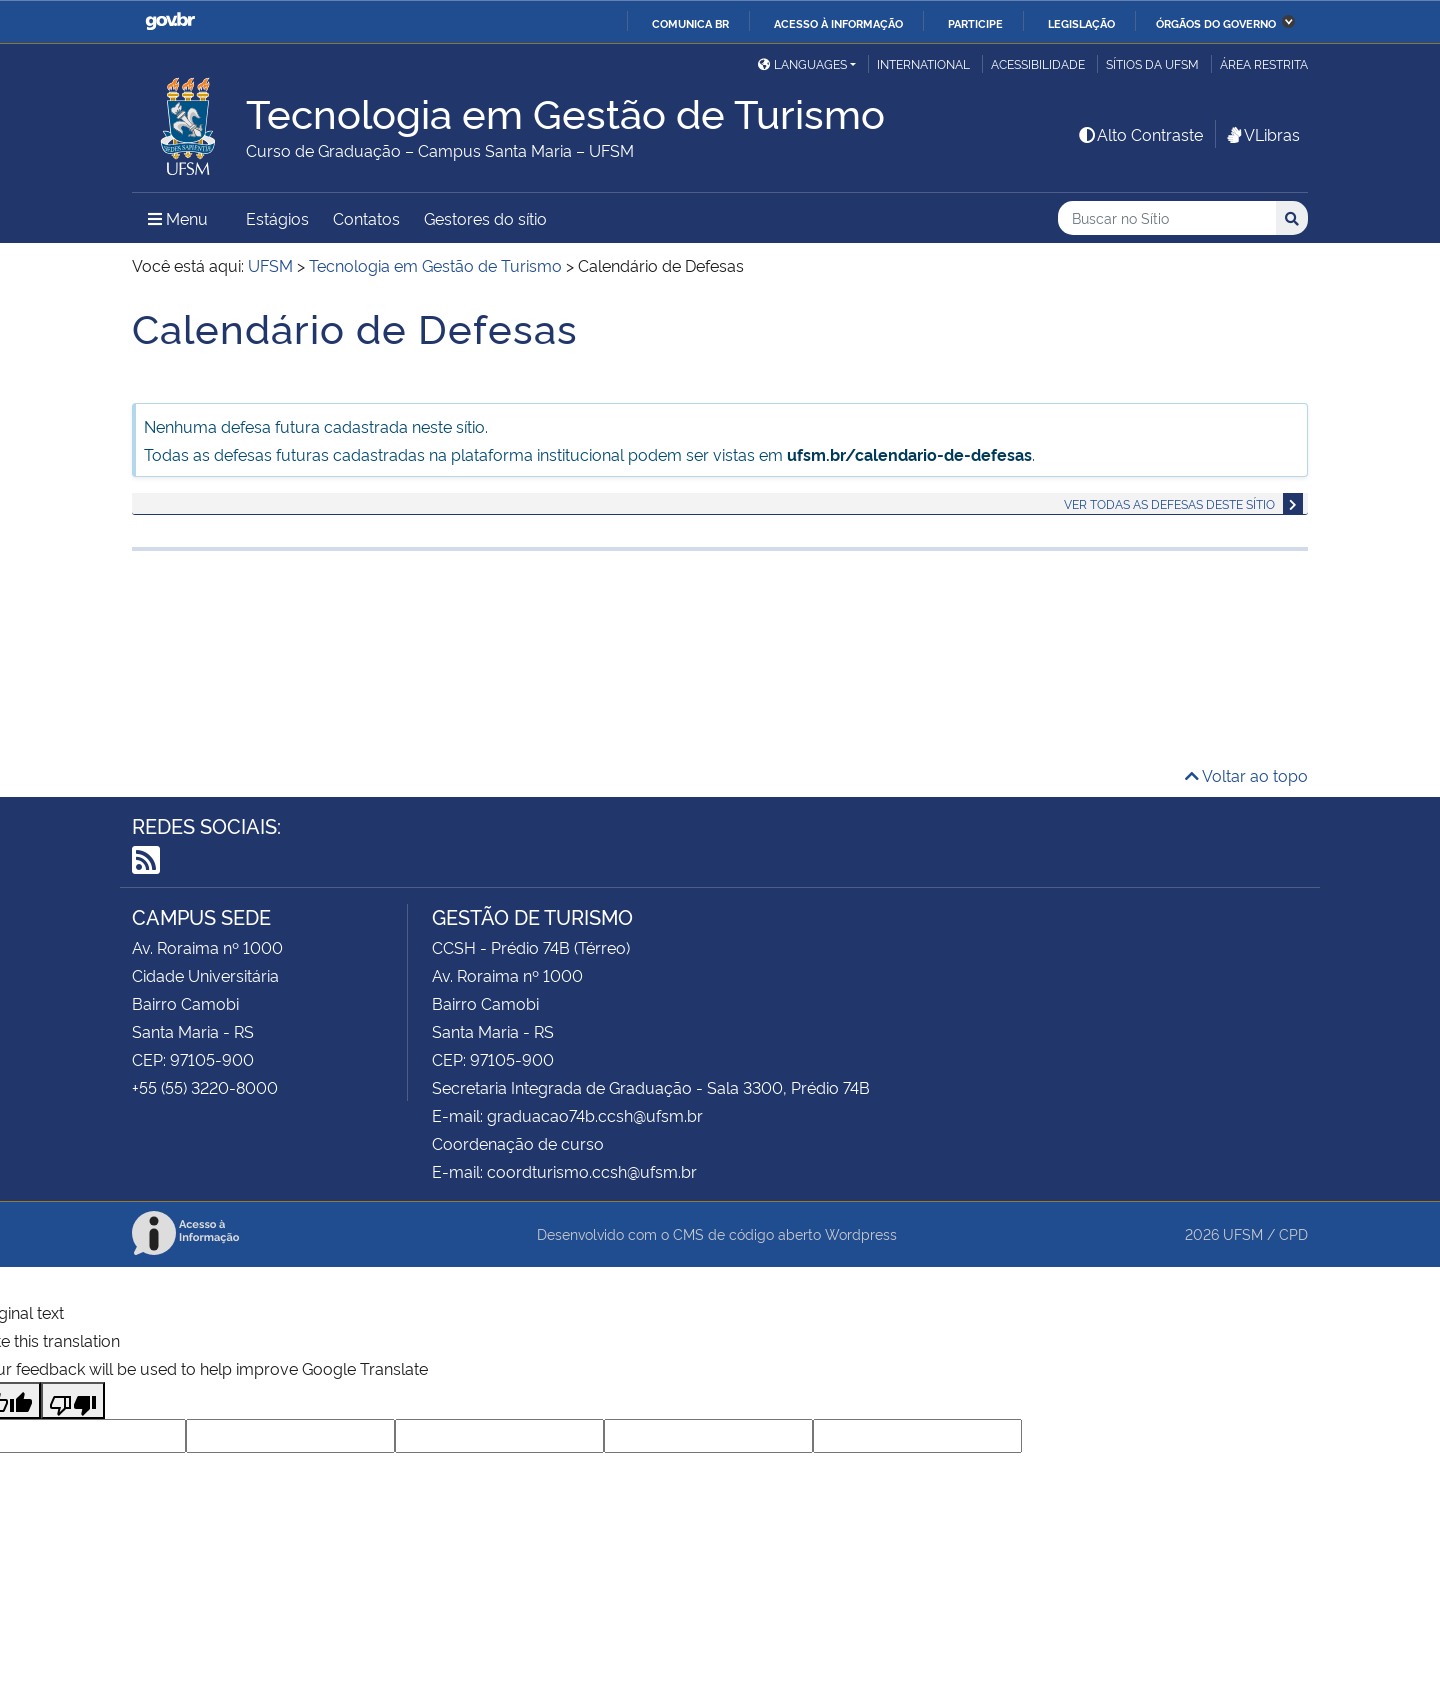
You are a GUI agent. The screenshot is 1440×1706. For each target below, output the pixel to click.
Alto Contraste (1140, 134)
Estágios (277, 218)
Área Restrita (1264, 63)
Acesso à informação (838, 23)
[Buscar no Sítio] (1167, 218)
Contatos (366, 218)
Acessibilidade (1038, 63)
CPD (1293, 1233)
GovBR (170, 21)
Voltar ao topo (1246, 775)
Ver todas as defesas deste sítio (1169, 503)
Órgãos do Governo (1216, 23)
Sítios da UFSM (1152, 63)
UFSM (1243, 1233)
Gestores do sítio (485, 218)
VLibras (1262, 134)
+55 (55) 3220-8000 (205, 1087)
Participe (975, 23)
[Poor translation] (73, 1400)
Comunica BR (690, 23)
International (923, 63)
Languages (802, 63)
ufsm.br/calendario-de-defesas (909, 454)
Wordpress (861, 1233)
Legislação (1081, 23)
